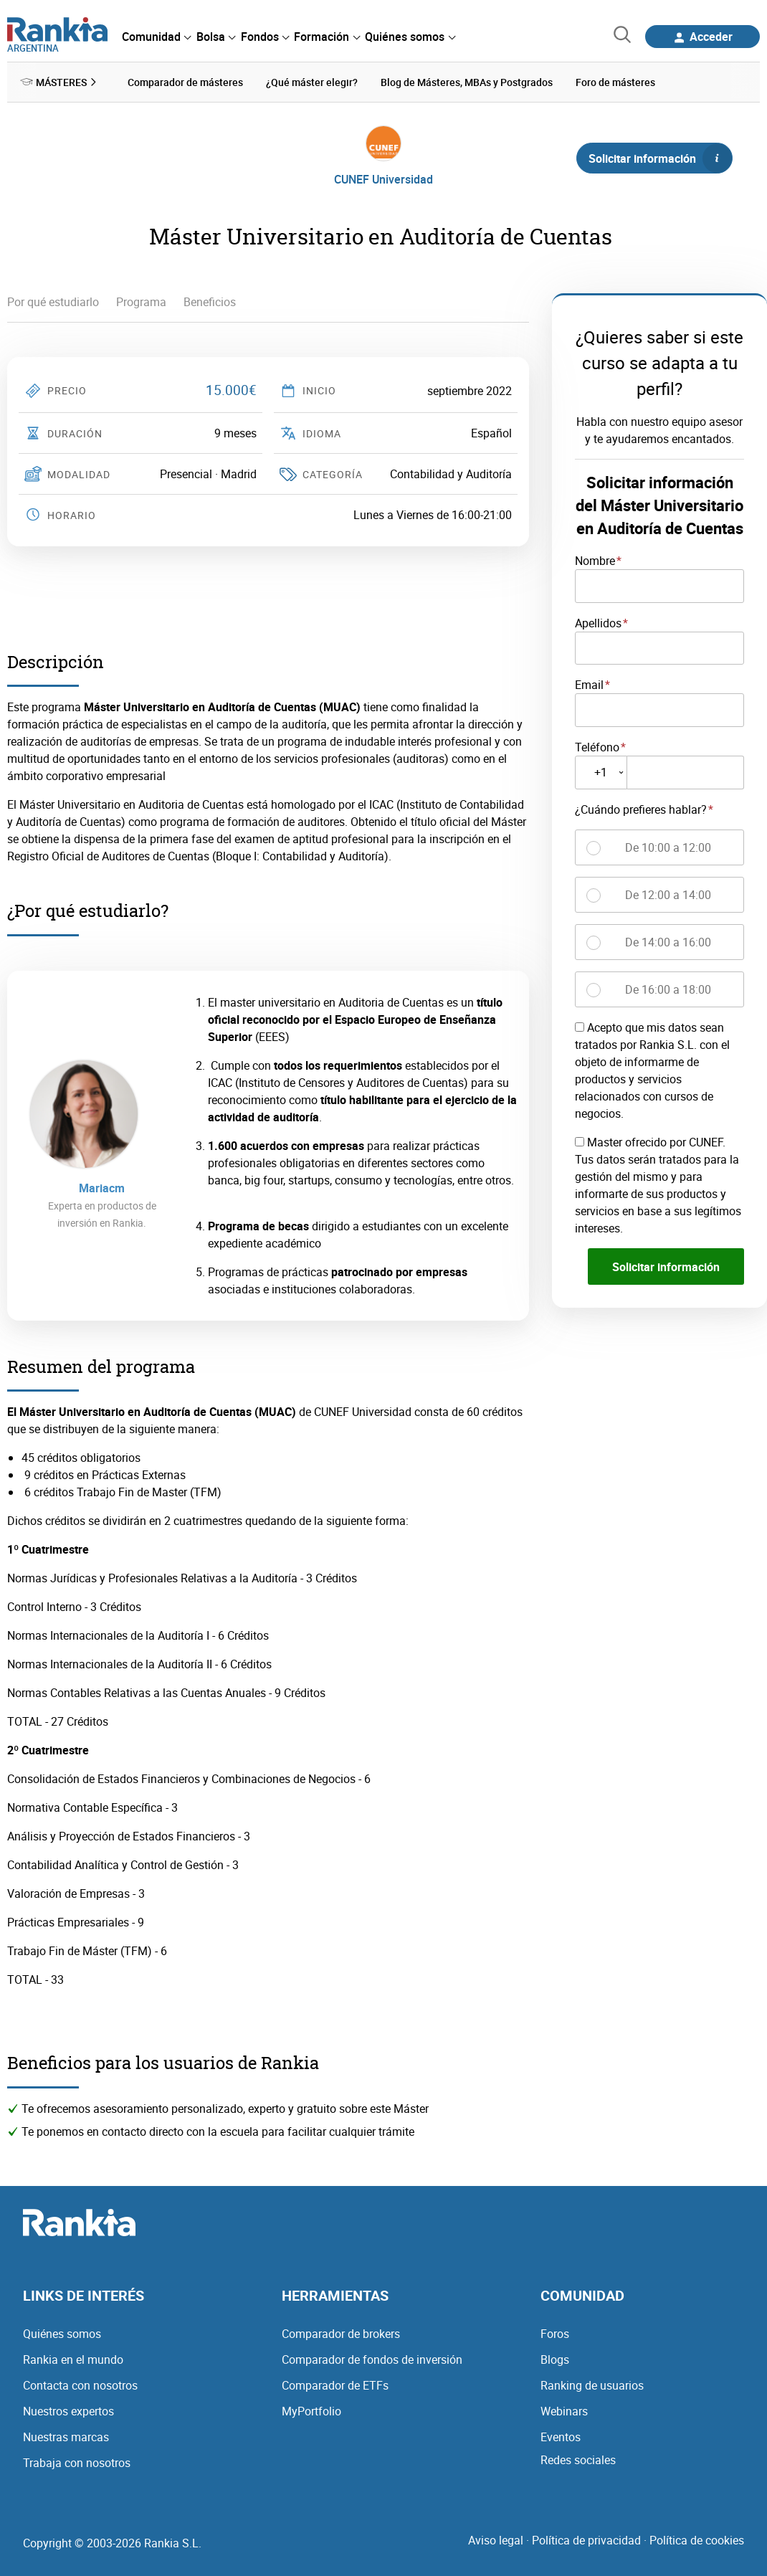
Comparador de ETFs (335, 2384)
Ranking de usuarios (592, 2384)
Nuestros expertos (68, 2410)
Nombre (595, 559)
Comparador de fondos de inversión (372, 2358)
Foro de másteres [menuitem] (615, 81)
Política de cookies (696, 2539)
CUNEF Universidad (383, 178)
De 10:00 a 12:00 (668, 846)
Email (589, 684)
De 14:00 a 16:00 (668, 941)
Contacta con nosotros (80, 2384)
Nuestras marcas (66, 2435)
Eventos (560, 2435)
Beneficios (210, 301)
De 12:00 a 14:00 (668, 893)
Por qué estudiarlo (53, 301)
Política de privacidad (586, 2539)
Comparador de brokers (341, 2332)
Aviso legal (495, 2539)
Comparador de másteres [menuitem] (185, 81)
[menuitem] (156, 36)
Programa (141, 301)
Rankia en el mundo (73, 2358)
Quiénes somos (62, 2332)
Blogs (554, 2358)
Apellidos (598, 621)
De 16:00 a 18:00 (668, 988)
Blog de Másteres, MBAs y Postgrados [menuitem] (467, 81)
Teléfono (597, 746)
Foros (554, 2332)
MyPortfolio (311, 2410)
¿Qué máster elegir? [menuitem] (312, 81)
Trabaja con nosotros (76, 2461)
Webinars (564, 2410)
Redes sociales (578, 2458)
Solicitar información (660, 157)
